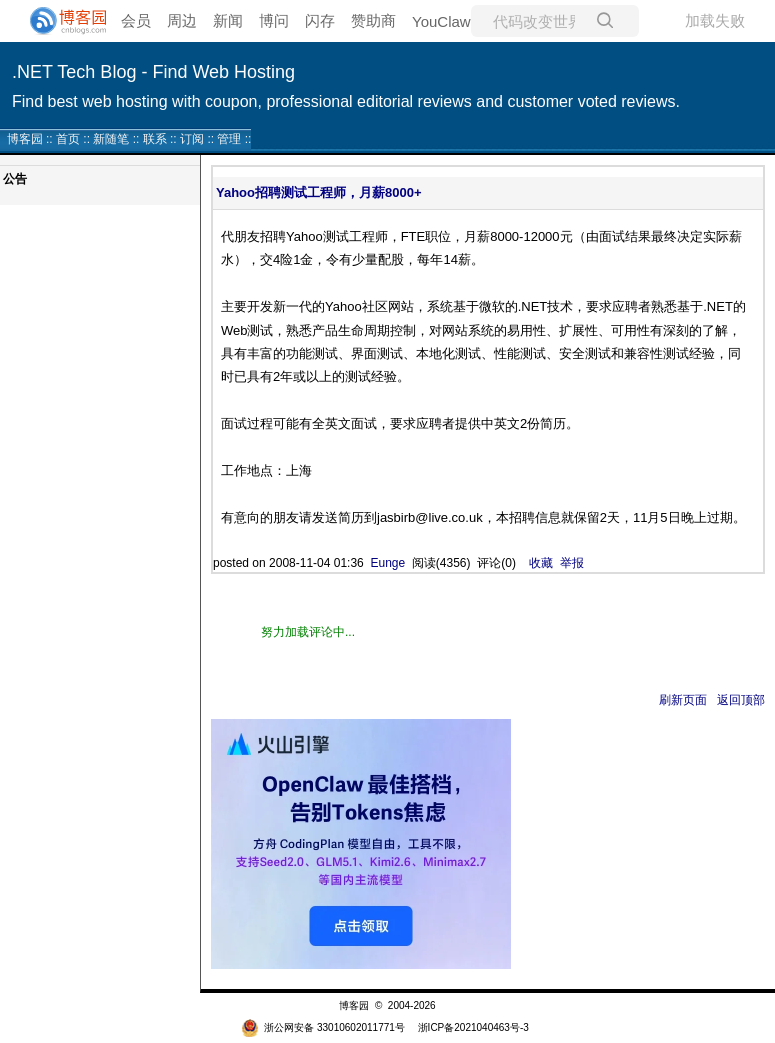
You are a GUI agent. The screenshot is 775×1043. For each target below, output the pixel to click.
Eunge (387, 563)
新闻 (228, 20)
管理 (229, 139)
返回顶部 (741, 700)
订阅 (192, 139)
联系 (155, 139)
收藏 (541, 563)
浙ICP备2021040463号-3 (473, 1027)
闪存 (320, 20)
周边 (182, 20)
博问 (274, 20)
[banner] (60, 21)
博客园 (25, 139)
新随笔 (111, 139)
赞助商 (373, 20)
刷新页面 (683, 700)
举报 (572, 563)
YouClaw (441, 21)
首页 (68, 139)
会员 (136, 20)
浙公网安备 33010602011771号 (323, 1027)
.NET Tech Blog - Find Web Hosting (153, 72)
